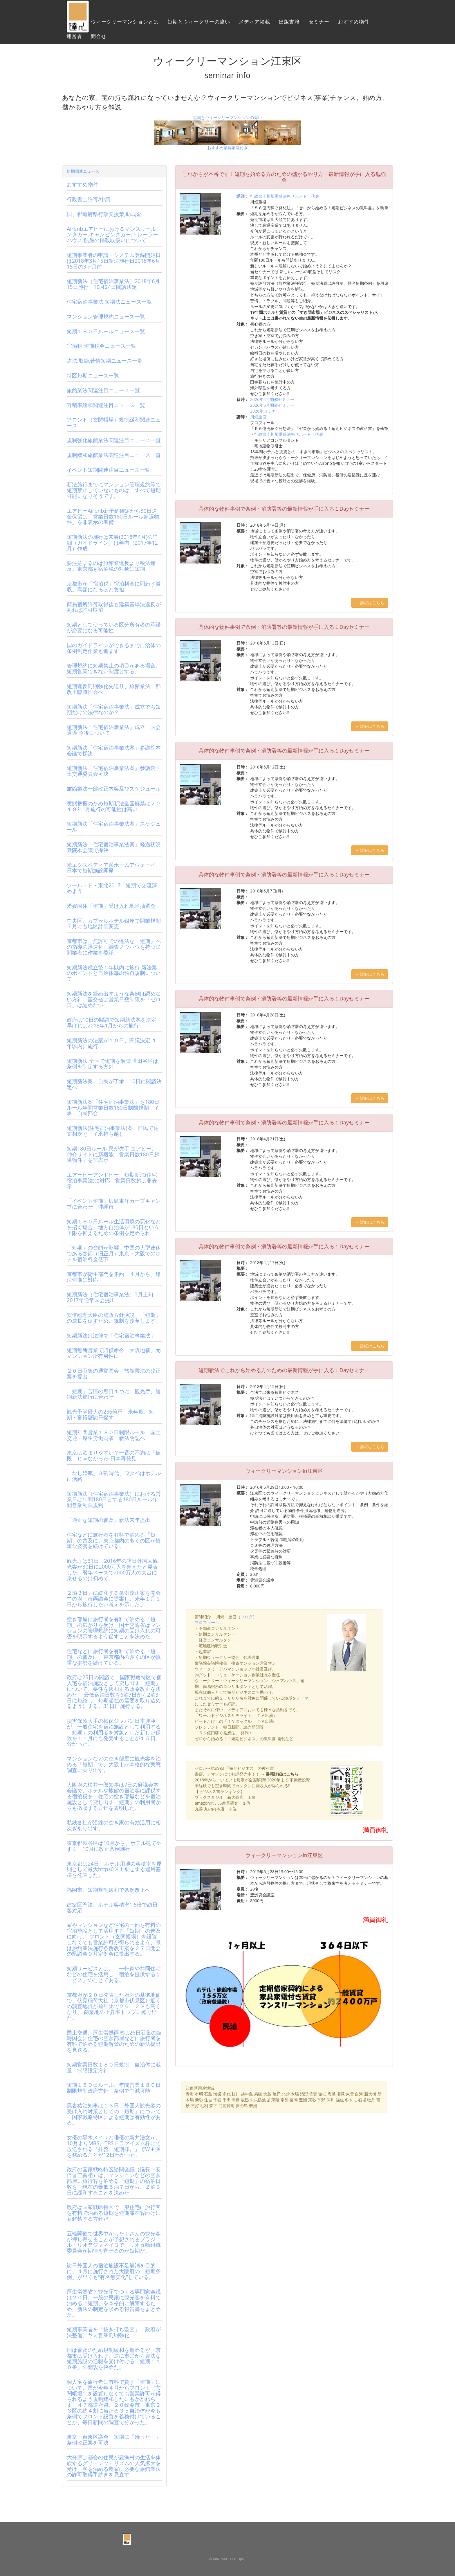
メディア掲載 (254, 25)
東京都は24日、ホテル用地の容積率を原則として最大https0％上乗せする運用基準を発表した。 (114, 1869)
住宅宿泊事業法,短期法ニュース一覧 (109, 301)
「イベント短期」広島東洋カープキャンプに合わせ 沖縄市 (114, 1203)
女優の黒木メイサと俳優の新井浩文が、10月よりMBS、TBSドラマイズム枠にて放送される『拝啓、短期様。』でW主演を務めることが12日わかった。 (114, 2146)
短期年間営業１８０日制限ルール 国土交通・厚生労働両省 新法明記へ (114, 1435)
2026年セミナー (265, 411)
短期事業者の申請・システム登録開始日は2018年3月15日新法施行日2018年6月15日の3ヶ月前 (114, 260)
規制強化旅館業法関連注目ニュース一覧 (114, 440)
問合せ (98, 39)
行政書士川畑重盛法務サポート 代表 (284, 196)
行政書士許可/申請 (89, 199)
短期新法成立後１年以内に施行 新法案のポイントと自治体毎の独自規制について (114, 973)
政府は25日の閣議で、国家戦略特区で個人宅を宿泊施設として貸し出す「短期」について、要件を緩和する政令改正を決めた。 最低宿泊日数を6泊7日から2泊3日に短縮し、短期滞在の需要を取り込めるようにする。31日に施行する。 (114, 1691)
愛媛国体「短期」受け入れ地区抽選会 (111, 905)
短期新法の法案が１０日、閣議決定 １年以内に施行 (112, 1043)
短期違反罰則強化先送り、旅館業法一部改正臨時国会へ (114, 689)
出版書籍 (289, 25)
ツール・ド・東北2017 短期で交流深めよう (112, 888)
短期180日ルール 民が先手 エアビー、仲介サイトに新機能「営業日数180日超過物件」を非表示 (113, 1154)
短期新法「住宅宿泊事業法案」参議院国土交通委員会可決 (114, 770)
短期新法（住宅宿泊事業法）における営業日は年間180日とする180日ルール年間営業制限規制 (114, 1499)
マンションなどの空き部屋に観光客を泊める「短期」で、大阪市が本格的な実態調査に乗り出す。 (114, 1764)
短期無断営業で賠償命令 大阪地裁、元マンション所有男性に (114, 1352)
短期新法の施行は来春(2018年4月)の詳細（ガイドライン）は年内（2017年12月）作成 (112, 542)
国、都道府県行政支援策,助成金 (104, 213)
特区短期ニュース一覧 (93, 375)
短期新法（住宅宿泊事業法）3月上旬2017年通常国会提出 (110, 1297)
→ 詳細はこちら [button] (369, 602)
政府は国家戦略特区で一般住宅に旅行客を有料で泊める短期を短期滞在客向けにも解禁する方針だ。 (114, 2213)
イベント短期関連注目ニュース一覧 (108, 469)
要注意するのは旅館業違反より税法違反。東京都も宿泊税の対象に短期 (111, 565)
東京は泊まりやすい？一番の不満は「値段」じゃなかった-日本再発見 (114, 1455)
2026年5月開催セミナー (272, 405)
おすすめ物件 (353, 25)
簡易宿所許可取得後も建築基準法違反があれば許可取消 (114, 607)
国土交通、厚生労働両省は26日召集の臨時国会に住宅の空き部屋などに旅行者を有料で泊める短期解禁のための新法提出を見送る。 (114, 2041)
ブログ (247, 1616)
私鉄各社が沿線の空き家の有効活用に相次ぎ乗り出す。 (114, 1825)
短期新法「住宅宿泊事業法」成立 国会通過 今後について (114, 729)
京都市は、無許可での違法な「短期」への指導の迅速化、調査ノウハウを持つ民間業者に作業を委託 (114, 946)
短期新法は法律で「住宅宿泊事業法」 (111, 1335)
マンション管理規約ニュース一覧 (106, 316)
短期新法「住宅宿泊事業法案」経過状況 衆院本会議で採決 (116, 847)
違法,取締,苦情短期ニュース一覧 (104, 360)
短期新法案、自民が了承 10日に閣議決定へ (114, 1084)
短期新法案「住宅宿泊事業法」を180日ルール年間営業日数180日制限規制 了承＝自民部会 (113, 1107)
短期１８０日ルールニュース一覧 (106, 331)
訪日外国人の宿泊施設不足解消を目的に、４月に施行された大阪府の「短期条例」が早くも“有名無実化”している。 (114, 2271)
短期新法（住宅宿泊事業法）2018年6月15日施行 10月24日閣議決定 (113, 284)
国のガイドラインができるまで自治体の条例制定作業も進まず (114, 648)
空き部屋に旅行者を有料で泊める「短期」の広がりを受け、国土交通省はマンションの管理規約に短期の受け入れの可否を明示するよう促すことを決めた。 (114, 1628)
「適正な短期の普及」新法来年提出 (108, 1519)
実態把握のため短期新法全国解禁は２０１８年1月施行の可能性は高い (114, 806)
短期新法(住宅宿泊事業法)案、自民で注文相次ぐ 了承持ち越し (113, 1130)
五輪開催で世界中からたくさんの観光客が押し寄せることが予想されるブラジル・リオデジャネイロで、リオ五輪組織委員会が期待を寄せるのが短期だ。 (114, 2242)
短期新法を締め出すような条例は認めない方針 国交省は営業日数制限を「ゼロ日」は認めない (114, 999)
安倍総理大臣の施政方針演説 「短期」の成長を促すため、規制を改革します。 (114, 1317)
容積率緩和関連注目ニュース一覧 (106, 405)
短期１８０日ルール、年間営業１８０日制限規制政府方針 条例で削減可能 (114, 2087)
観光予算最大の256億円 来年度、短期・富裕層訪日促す (110, 1414)
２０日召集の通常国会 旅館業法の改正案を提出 (114, 1373)
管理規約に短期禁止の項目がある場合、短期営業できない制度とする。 (114, 668)
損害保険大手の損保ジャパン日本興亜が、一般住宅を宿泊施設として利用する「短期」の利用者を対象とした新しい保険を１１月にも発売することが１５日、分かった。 (114, 1732)
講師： (242, 196)
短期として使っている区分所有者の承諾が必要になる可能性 (114, 627)
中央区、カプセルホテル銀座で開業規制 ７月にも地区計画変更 (116, 923)
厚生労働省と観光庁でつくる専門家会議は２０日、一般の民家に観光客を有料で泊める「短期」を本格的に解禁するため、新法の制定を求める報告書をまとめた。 (114, 2303)
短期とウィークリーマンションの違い (227, 117)
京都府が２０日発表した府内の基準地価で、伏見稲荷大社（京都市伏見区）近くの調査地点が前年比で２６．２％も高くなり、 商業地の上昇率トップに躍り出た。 (114, 2006)
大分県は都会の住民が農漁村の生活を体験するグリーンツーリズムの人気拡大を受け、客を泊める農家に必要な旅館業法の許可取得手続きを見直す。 (114, 2466)
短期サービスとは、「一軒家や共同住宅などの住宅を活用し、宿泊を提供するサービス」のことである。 (114, 1974)
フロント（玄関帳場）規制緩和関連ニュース (114, 422)
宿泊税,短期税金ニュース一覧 (101, 345)
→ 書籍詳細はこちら (280, 1774)
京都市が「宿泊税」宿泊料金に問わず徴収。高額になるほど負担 (114, 586)
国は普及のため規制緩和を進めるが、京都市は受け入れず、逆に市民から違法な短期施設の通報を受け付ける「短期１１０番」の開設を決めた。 (114, 2358)
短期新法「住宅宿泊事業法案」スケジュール (114, 826)
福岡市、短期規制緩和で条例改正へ (108, 1889)
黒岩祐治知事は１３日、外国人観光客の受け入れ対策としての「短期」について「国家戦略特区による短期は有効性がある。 (114, 2114)
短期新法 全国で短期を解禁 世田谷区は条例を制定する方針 (112, 1063)
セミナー (318, 25)
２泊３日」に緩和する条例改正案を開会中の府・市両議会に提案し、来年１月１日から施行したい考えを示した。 (114, 1598)
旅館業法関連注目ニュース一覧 (103, 390)
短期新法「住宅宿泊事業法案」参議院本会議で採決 (114, 750)
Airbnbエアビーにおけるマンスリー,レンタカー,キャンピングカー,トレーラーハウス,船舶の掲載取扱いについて (112, 234)
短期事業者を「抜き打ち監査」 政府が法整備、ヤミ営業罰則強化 (114, 2332)
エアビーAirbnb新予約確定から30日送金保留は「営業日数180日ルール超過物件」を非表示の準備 (113, 516)
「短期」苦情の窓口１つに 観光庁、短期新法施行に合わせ (114, 1394)
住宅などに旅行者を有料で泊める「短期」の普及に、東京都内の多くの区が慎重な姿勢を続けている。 (114, 1540)
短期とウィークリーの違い (198, 25)
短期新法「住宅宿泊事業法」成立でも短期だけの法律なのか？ (114, 709)
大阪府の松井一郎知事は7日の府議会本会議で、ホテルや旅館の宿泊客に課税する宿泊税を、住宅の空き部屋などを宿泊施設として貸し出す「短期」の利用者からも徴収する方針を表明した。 (114, 1796)
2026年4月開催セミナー (272, 399)
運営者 (74, 39)
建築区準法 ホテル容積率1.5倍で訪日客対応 (112, 1907)
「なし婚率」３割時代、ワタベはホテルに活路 (114, 1476)
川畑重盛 (258, 417)
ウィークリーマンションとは (125, 25)
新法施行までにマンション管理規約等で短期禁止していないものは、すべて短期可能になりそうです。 (114, 490)
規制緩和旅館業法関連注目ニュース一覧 (114, 454)
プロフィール (207, 1622)
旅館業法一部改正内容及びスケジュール (114, 788)
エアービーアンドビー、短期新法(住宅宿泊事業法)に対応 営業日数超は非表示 (112, 1180)
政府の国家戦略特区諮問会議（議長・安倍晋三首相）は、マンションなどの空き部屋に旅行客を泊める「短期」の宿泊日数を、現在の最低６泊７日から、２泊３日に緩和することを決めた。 (114, 2181)
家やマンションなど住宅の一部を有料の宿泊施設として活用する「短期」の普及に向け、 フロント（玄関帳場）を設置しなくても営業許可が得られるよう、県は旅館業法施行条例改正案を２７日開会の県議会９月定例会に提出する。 (114, 1939)
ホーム (74, 25)
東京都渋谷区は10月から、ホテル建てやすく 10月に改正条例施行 (114, 1845)
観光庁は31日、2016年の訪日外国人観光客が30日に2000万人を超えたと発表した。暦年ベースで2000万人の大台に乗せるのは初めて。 (112, 1569)
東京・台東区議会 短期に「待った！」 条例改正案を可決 (116, 2439)
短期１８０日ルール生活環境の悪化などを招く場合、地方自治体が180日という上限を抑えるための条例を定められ (114, 1227)
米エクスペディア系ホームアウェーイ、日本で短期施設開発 (114, 867)
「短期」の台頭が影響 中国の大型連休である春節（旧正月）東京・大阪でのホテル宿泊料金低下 (114, 1253)
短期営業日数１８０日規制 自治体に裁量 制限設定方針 (114, 2067)
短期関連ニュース (83, 171)
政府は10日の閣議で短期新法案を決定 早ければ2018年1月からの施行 (111, 1022)
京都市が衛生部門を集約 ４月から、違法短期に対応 (114, 1276)
